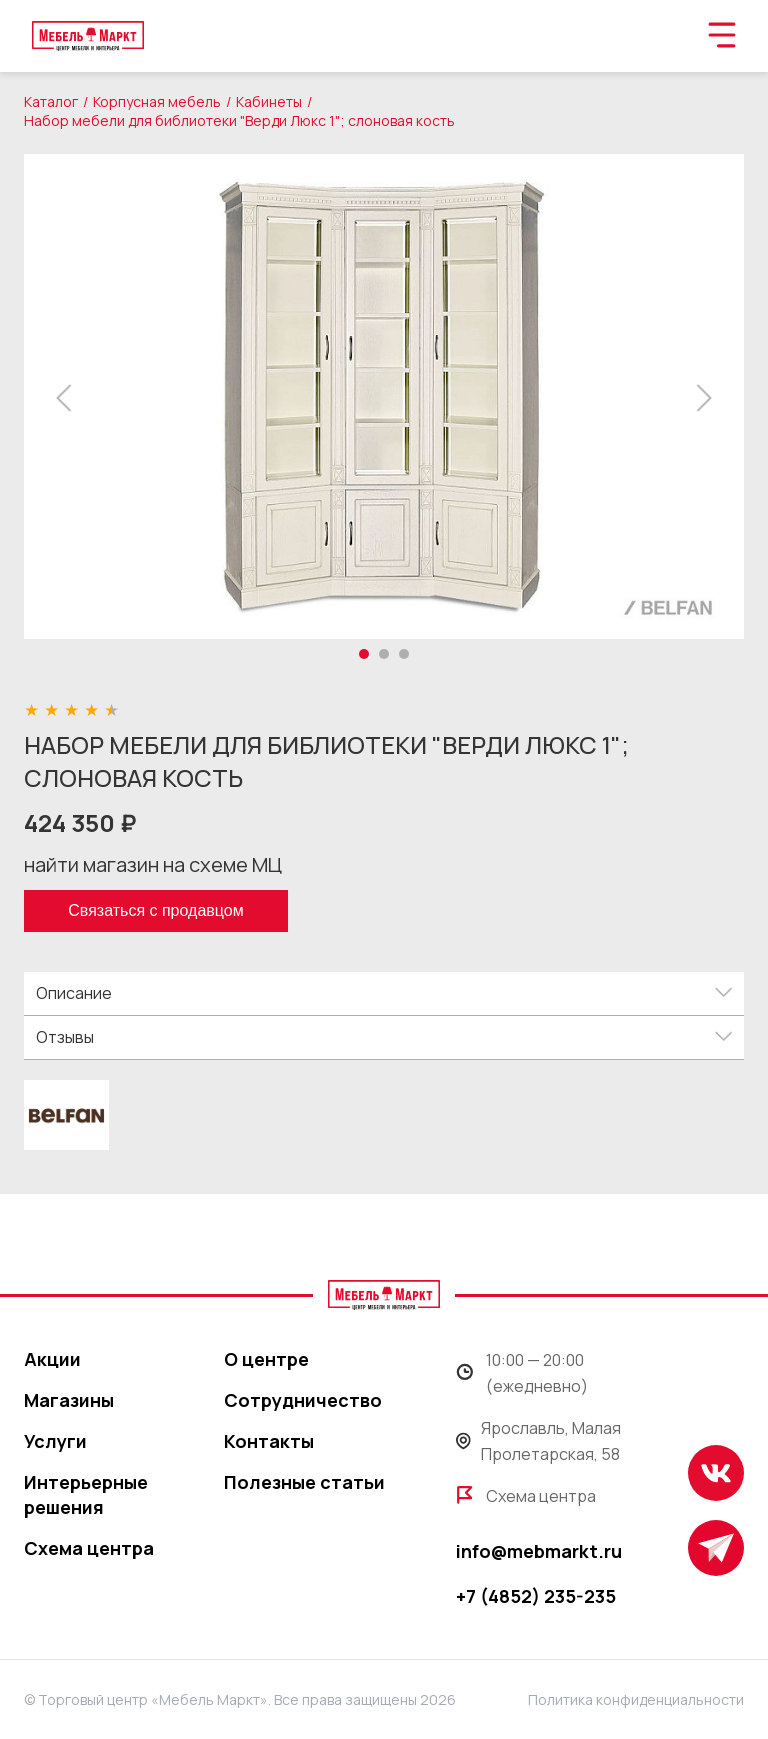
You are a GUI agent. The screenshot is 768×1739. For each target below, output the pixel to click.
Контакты (269, 1441)
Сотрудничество (303, 1400)
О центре (266, 1359)
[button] (69, 398)
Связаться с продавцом (155, 910)
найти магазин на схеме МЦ (153, 864)
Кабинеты (269, 101)
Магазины (69, 1400)
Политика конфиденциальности (636, 1699)
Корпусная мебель (157, 101)
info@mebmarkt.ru (539, 1551)
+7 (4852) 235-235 (536, 1596)
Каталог (51, 101)
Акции (52, 1359)
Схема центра (89, 1548)
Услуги (55, 1441)
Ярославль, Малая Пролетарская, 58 (538, 1441)
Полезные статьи (304, 1482)
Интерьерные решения (86, 1494)
